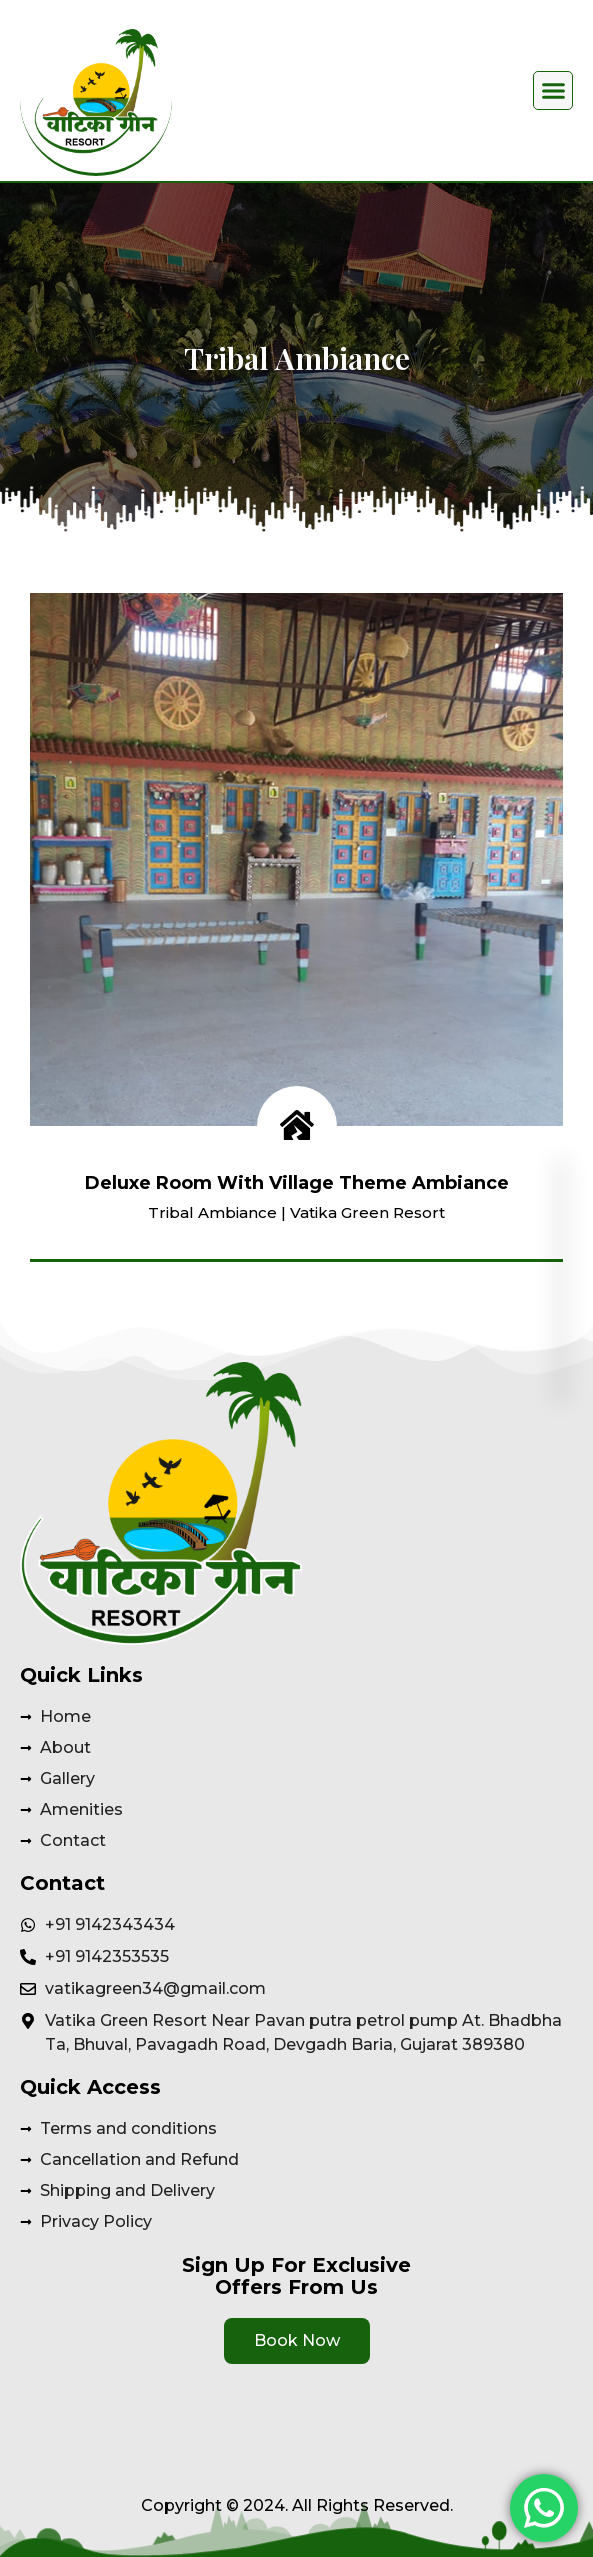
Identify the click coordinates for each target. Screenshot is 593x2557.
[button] (553, 91)
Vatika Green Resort (367, 1212)
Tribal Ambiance (212, 1212)
